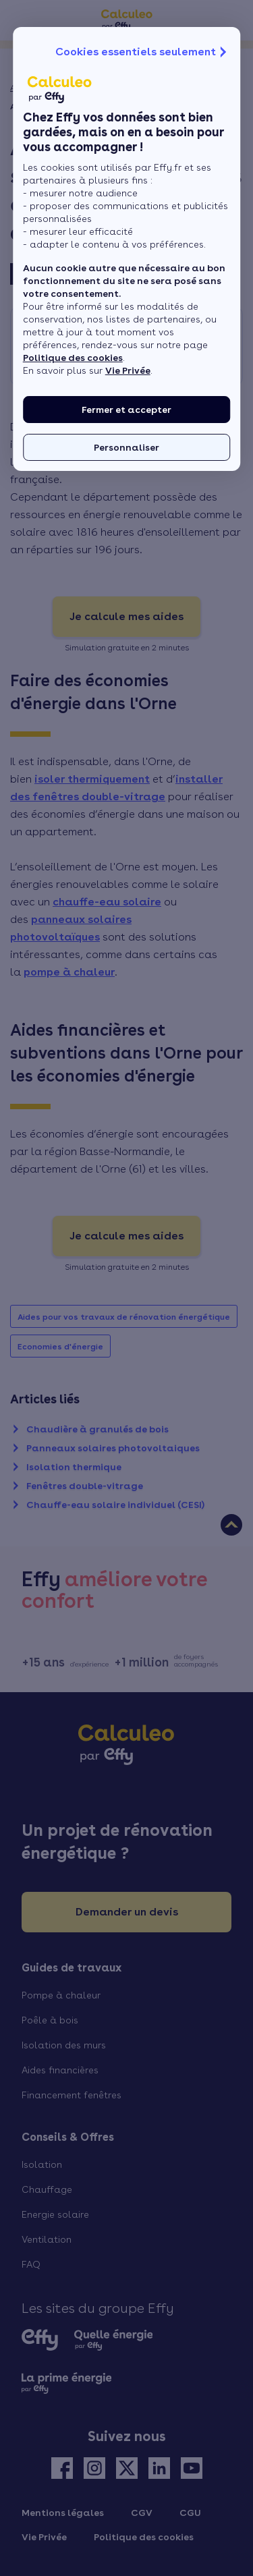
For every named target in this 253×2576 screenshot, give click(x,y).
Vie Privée (127, 370)
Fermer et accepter (126, 409)
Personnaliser (126, 447)
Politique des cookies (73, 357)
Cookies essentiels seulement (142, 52)
